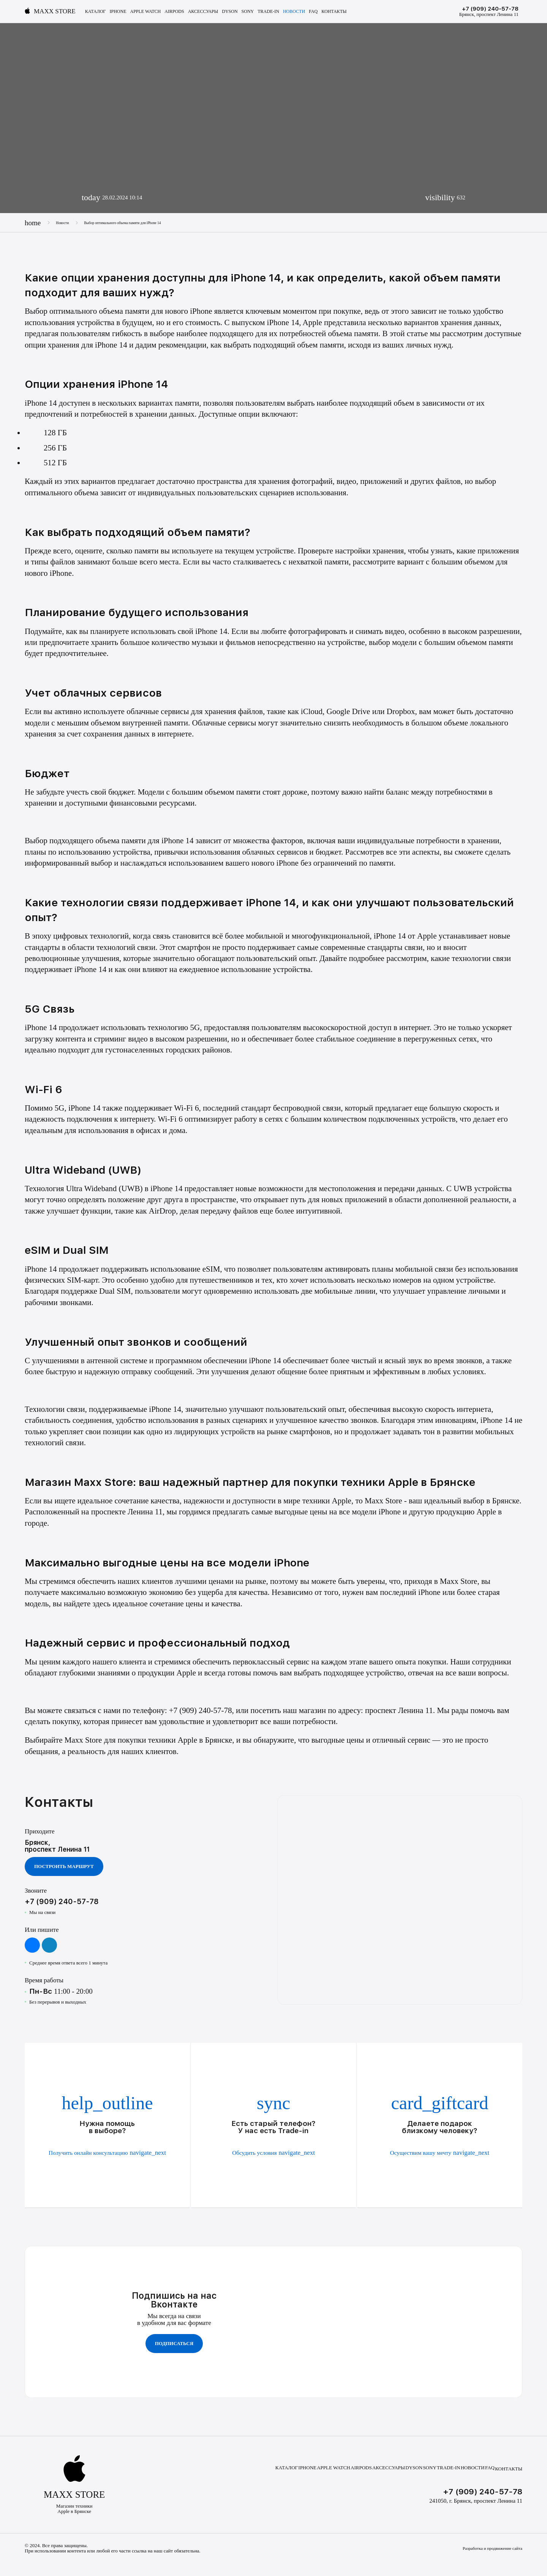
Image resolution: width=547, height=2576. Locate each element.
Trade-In (268, 11)
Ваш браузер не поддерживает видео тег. (208, 1826)
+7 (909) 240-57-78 (490, 9)
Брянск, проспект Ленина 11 (489, 14)
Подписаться (174, 2341)
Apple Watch (145, 11)
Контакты (333, 11)
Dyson (229, 11)
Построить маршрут (64, 1868)
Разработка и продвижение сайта (488, 2546)
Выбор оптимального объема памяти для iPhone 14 (137, 222)
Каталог (95, 11)
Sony (248, 11)
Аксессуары (203, 11)
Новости (294, 11)
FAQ (313, 11)
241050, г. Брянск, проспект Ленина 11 (475, 2497)
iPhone (118, 11)
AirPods (174, 11)
